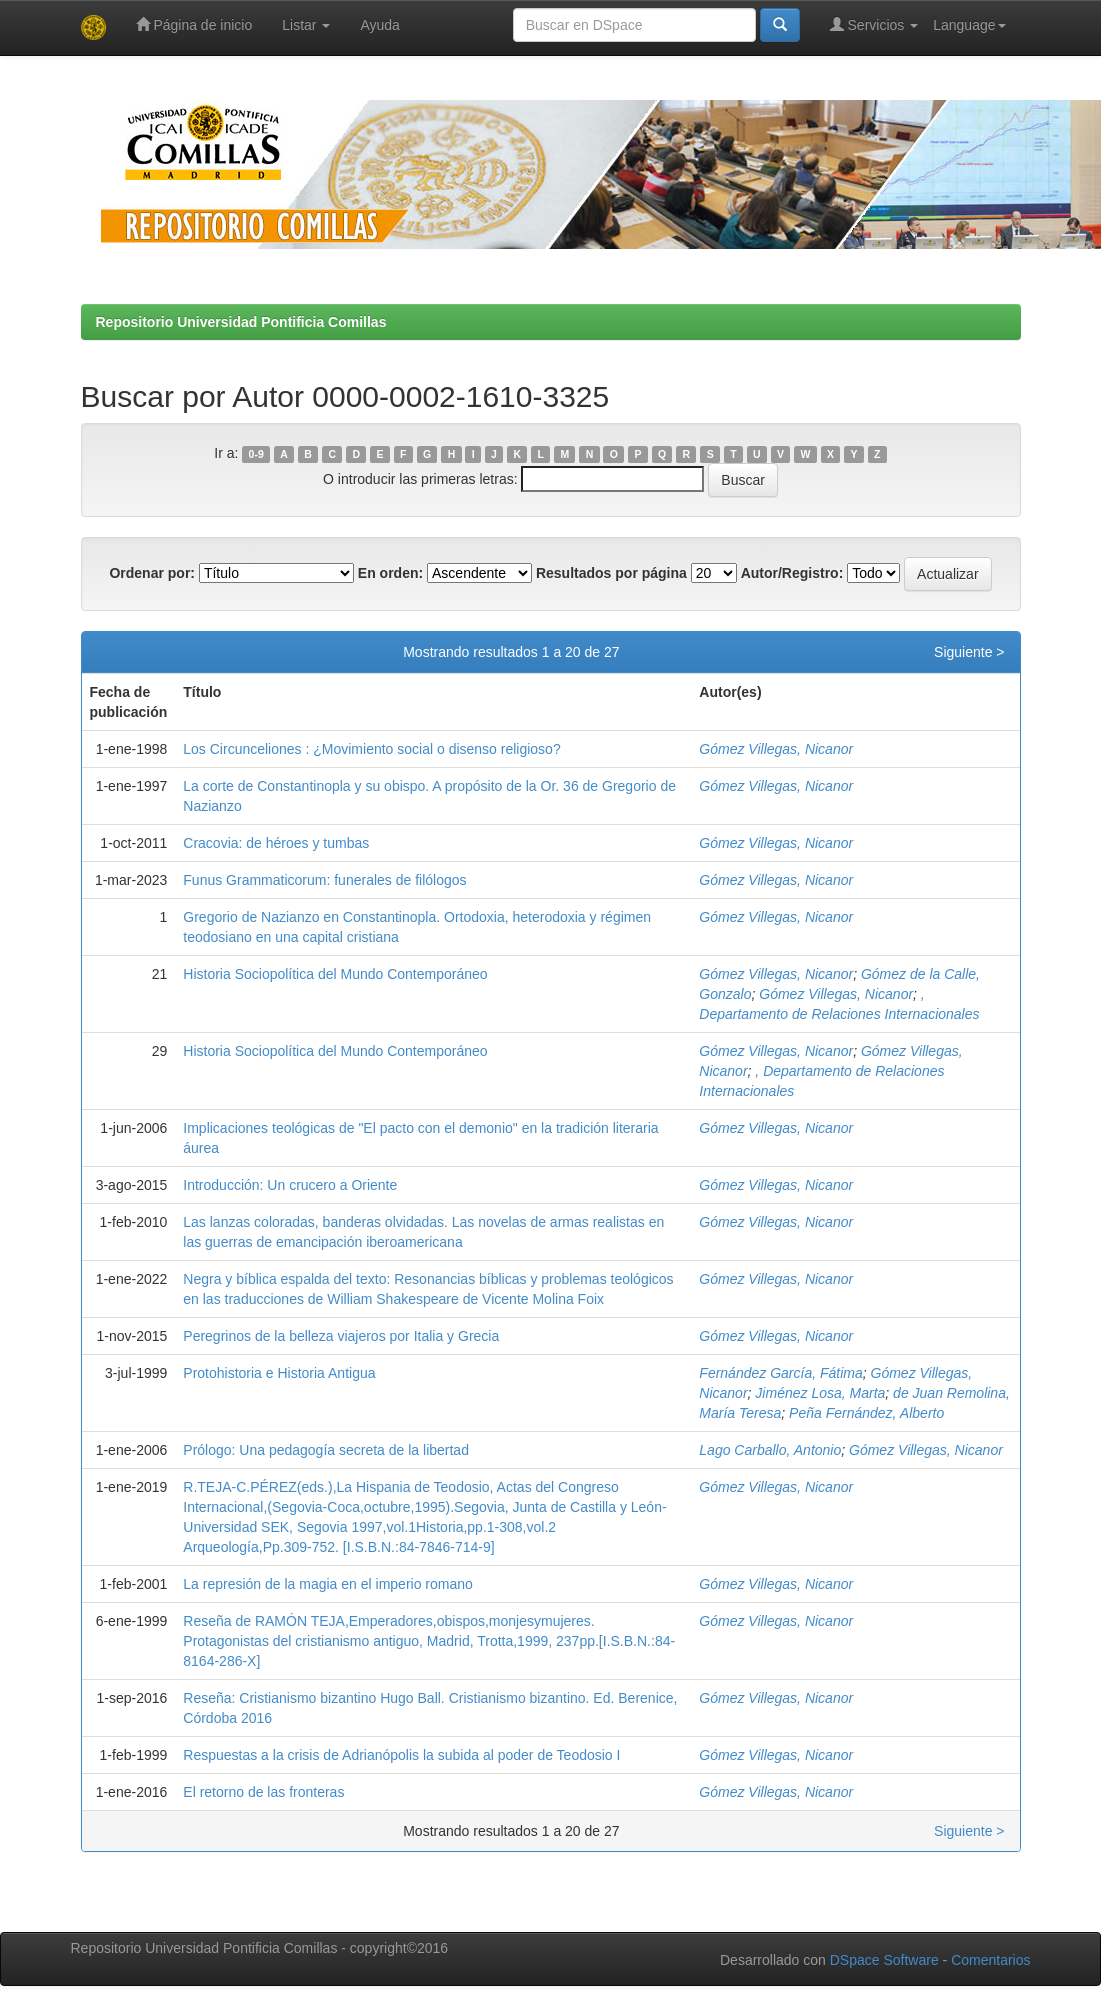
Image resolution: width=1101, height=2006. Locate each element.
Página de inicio (194, 24)
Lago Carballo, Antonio (770, 1450)
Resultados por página (611, 573)
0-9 (256, 454)
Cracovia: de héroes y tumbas (276, 843)
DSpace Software (884, 1960)
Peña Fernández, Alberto (866, 1413)
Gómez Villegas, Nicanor (776, 749)
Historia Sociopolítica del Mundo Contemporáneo (335, 974)
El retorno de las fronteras (263, 1792)
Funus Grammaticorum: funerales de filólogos (324, 880)
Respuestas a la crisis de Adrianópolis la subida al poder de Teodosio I (401, 1755)
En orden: (390, 573)
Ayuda (379, 25)
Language (969, 25)
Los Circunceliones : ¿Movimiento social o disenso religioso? (371, 749)
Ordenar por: (152, 573)
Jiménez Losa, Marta (820, 1393)
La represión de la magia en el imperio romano (328, 1584)
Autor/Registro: (792, 573)
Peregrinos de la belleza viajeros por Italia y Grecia (341, 1336)
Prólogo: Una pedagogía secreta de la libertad (326, 1450)
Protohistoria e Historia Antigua (279, 1373)
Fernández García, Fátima (780, 1373)
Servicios (874, 24)
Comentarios (990, 1960)
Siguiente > (969, 652)
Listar (306, 25)
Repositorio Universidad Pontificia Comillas (241, 322)
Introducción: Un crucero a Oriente (290, 1185)
